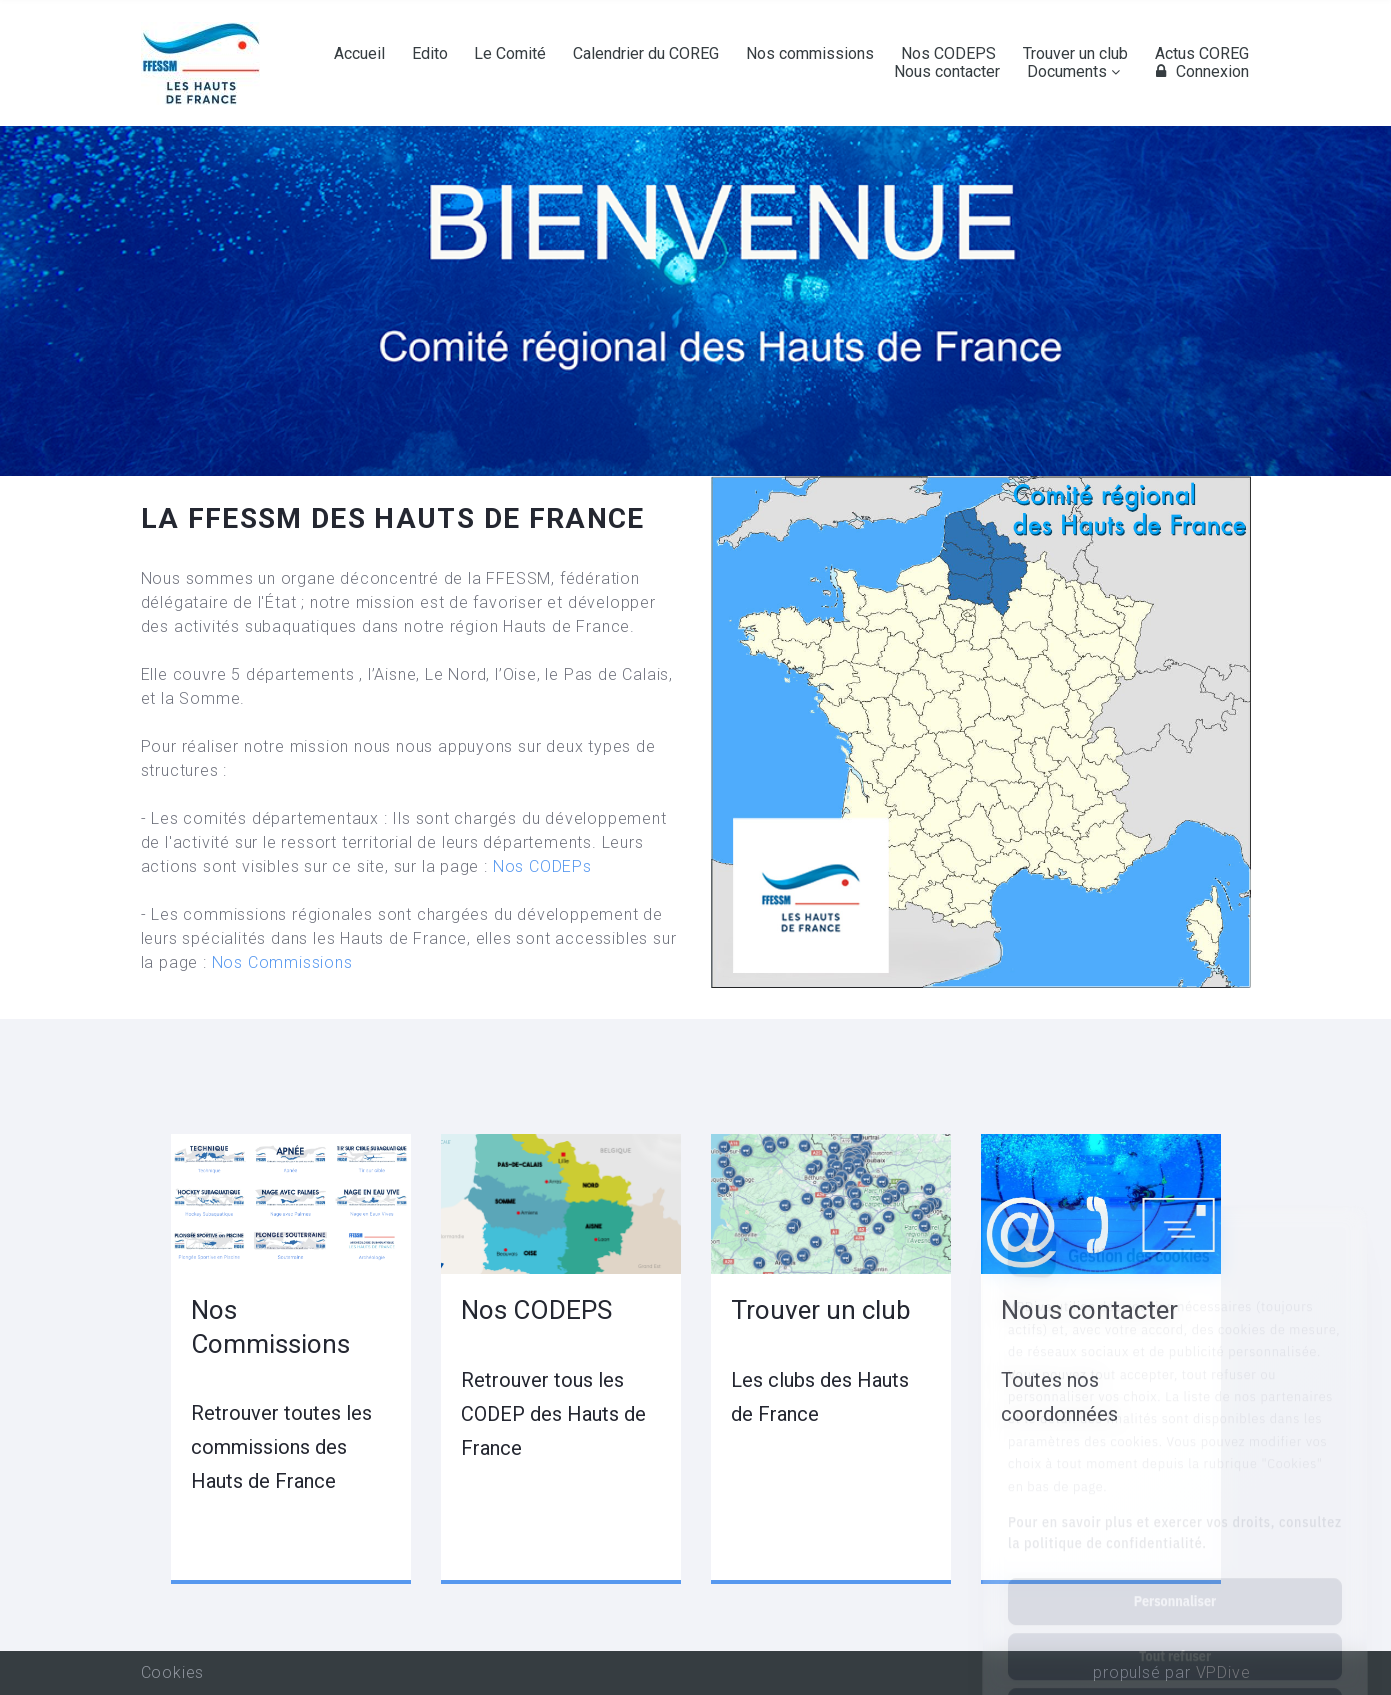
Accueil (359, 54)
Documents (1067, 72)
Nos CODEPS (948, 54)
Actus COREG (1202, 54)
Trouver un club (1075, 54)
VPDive (1223, 1672)
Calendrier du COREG (646, 54)
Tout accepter (1174, 1622)
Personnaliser (1175, 1512)
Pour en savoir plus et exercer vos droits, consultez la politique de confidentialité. (1175, 1443)
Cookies (173, 1672)
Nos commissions (810, 54)
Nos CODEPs (542, 866)
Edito (430, 54)
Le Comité (510, 54)
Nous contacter (947, 72)
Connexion (1200, 72)
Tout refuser (1175, 1567)
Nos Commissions (282, 962)
